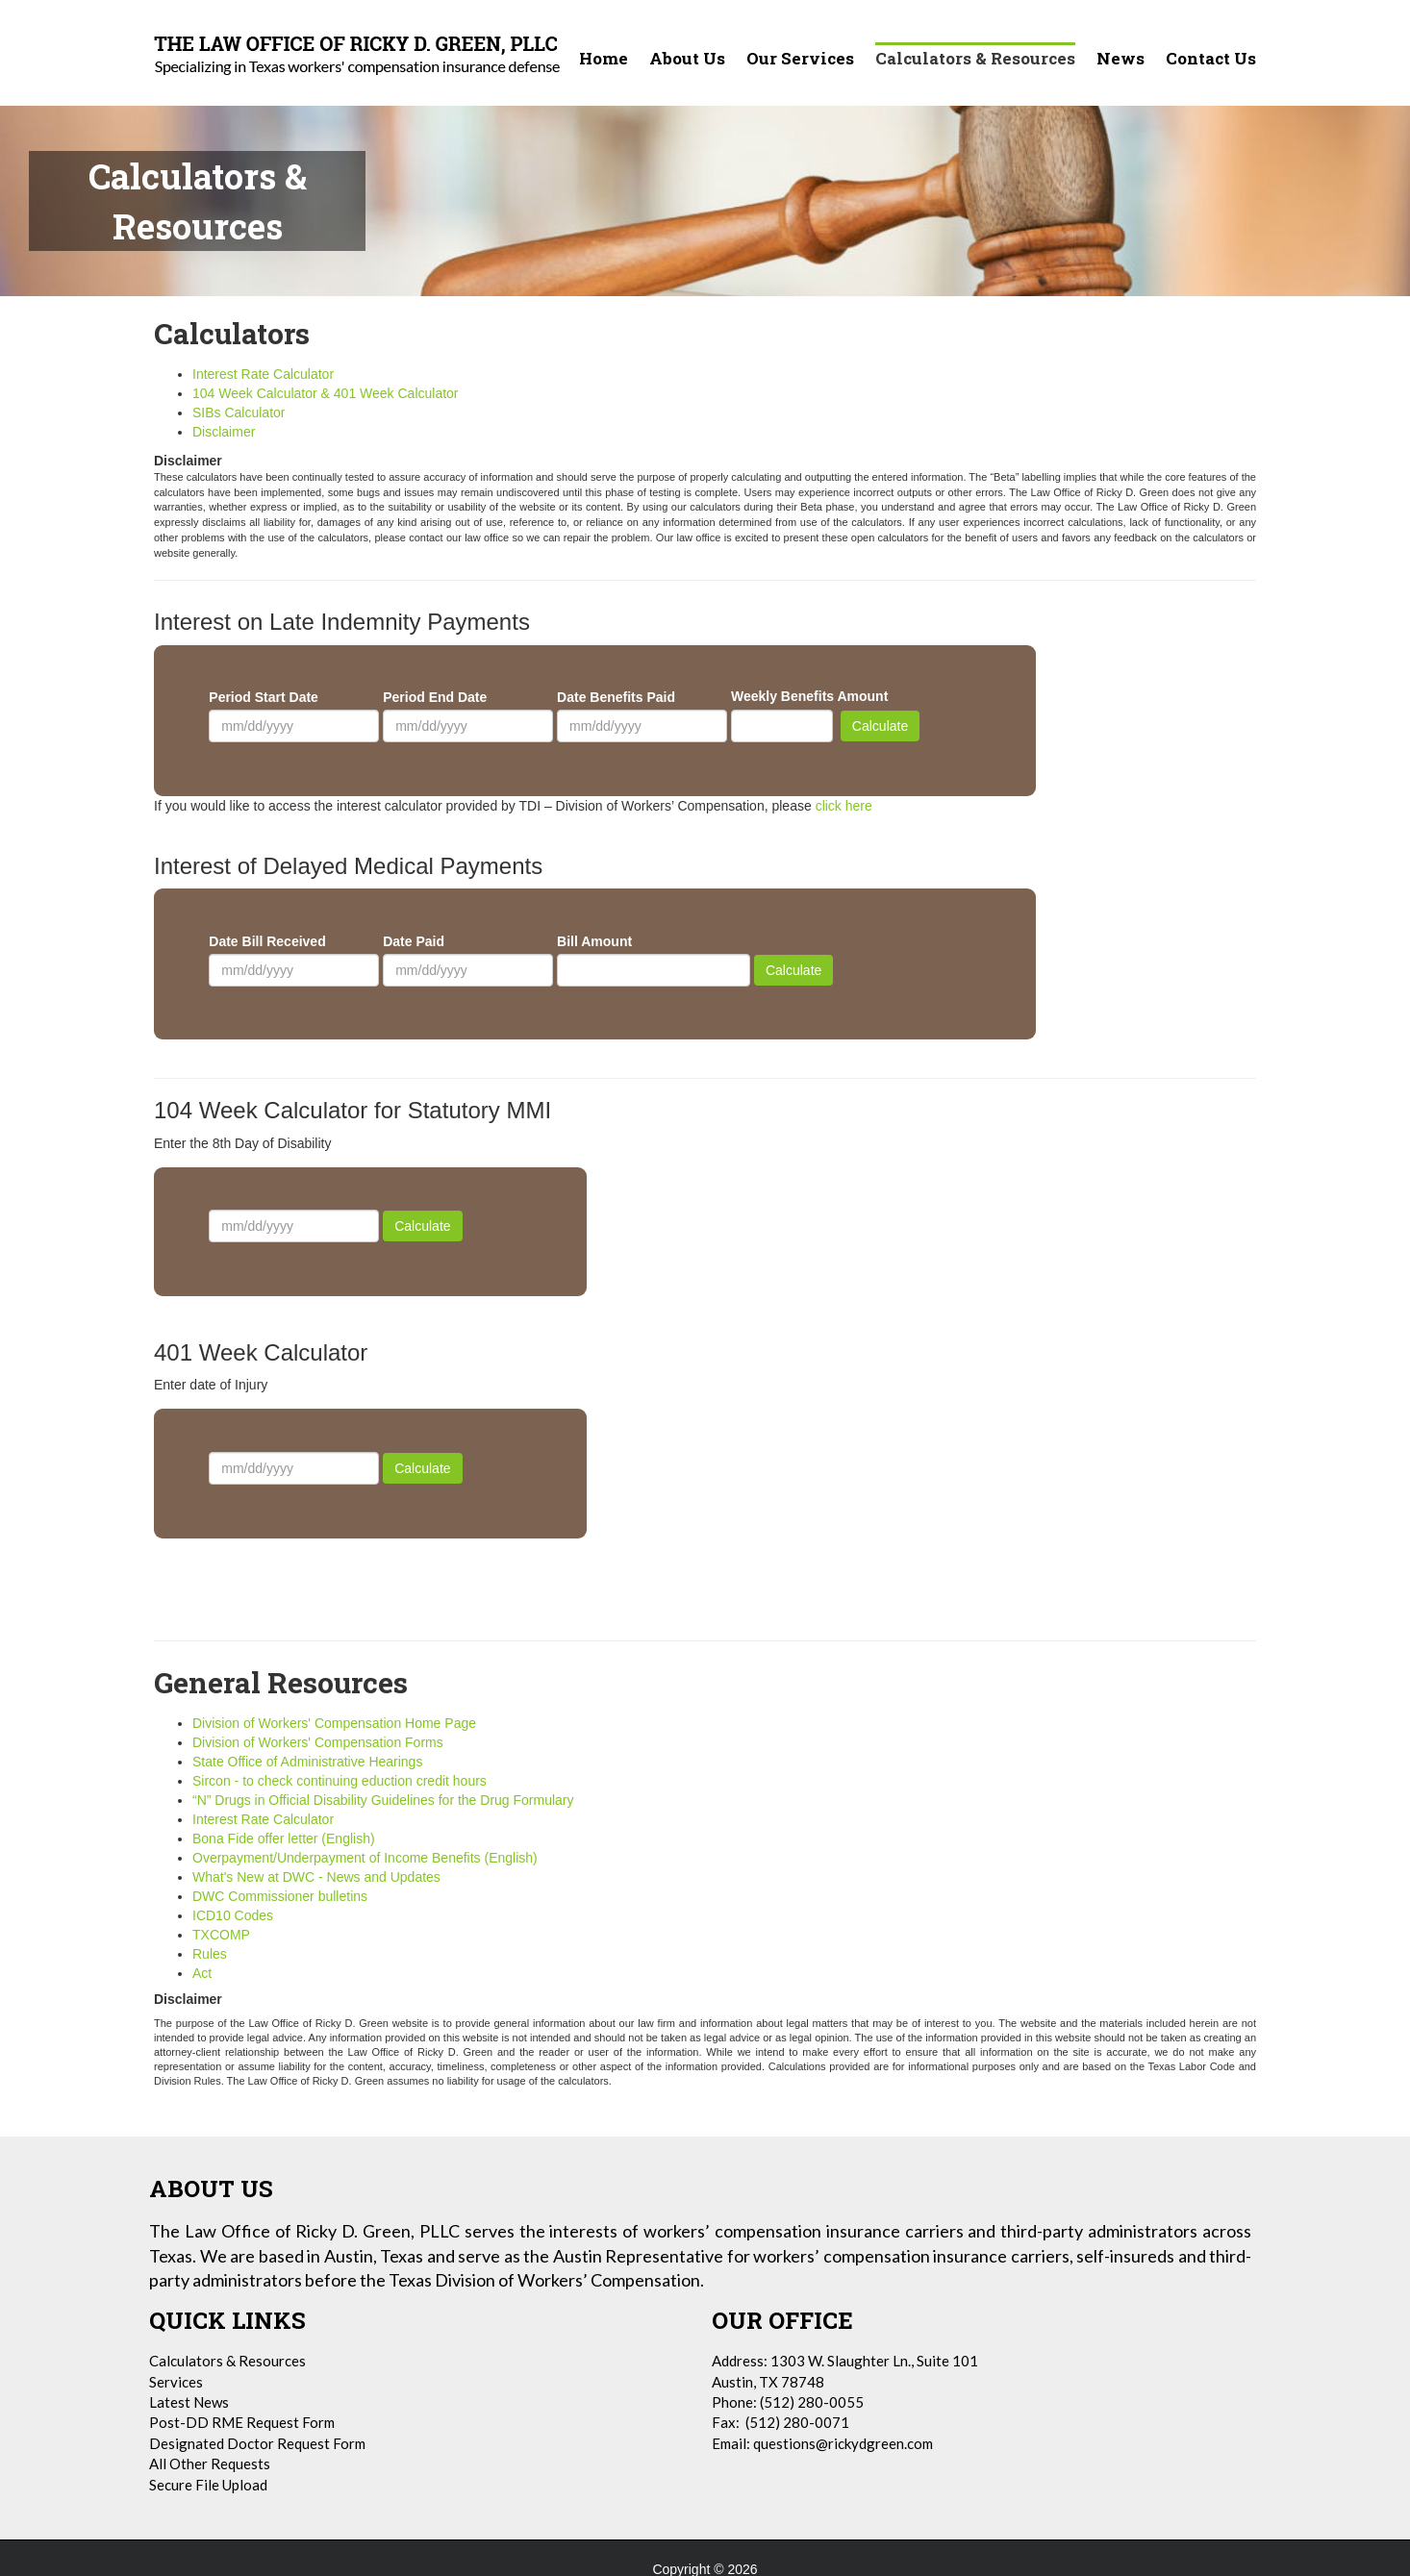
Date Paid (413, 941)
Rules (209, 1954)
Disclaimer (223, 431)
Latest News (189, 2402)
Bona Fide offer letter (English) (283, 1838)
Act (202, 1973)
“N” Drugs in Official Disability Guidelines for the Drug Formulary (383, 1800)
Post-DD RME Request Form (242, 2422)
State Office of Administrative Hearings (307, 1761)
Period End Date (435, 697)
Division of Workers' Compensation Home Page (334, 1723)
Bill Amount (594, 941)
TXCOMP (221, 1934)
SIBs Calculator (238, 412)
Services (176, 2381)
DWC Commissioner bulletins (279, 1896)
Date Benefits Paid (616, 697)
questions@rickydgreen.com (843, 2443)
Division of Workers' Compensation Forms (317, 1742)
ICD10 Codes (232, 1915)
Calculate (880, 726)
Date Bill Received (267, 941)
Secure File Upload (208, 2484)
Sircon (339, 1780)
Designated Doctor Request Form (257, 2443)
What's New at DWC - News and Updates (316, 1877)
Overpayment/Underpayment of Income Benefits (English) (366, 1857)
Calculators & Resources (227, 2360)
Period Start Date (263, 697)
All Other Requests (209, 2463)
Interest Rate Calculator (263, 374)
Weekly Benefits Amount (809, 696)
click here (844, 805)
